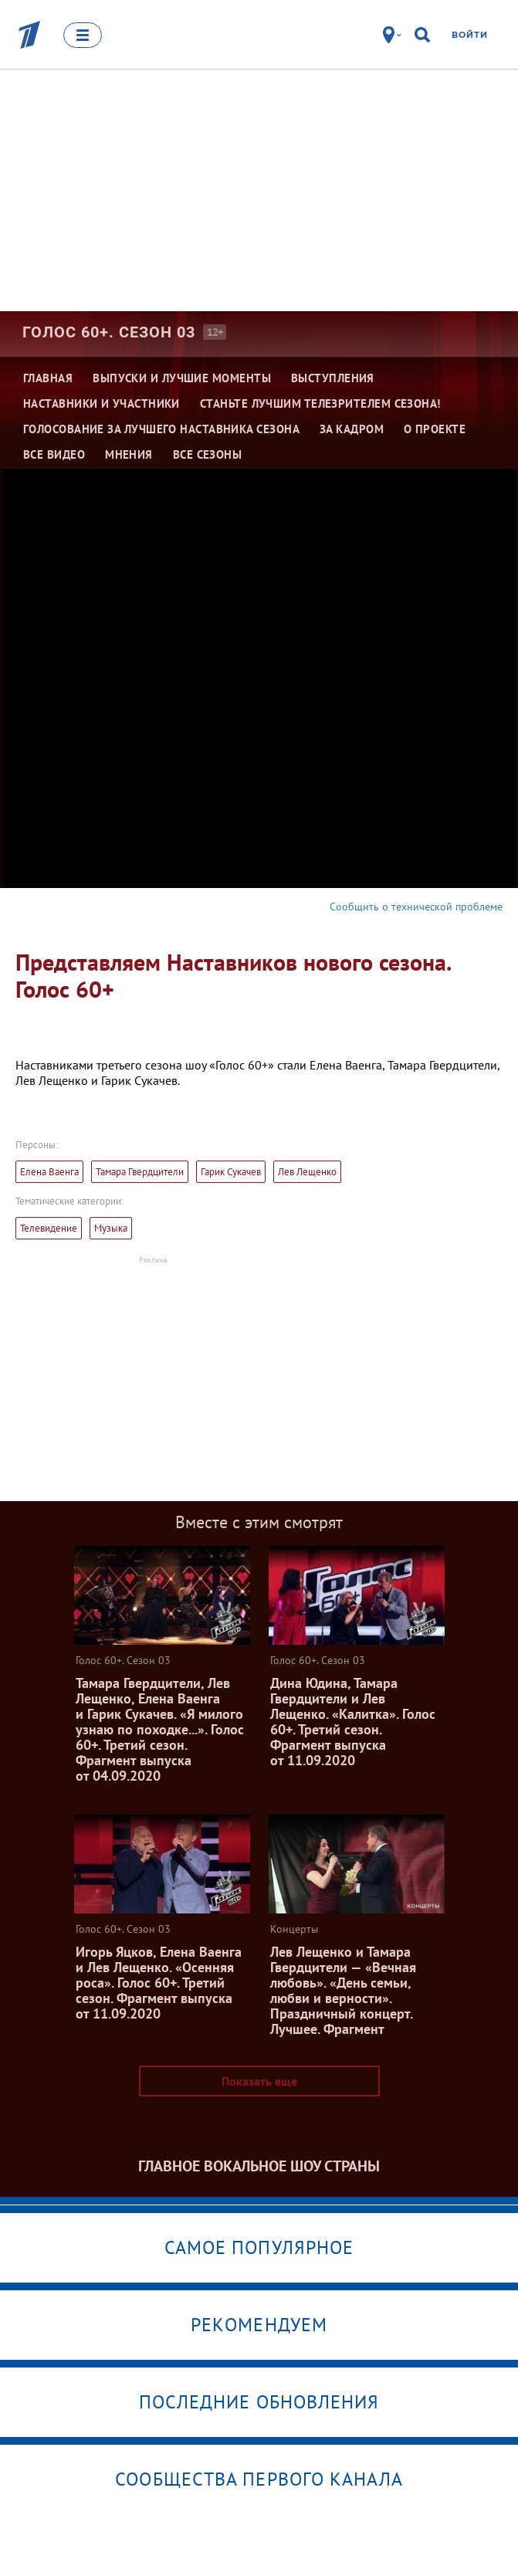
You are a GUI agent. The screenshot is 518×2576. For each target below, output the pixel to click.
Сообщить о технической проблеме (416, 906)
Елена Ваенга (49, 1171)
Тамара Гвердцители (140, 1171)
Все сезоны (207, 454)
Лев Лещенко (307, 1171)
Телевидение (48, 1228)
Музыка (110, 1228)
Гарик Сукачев (231, 1171)
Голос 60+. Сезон (108, 332)
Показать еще (259, 2081)
